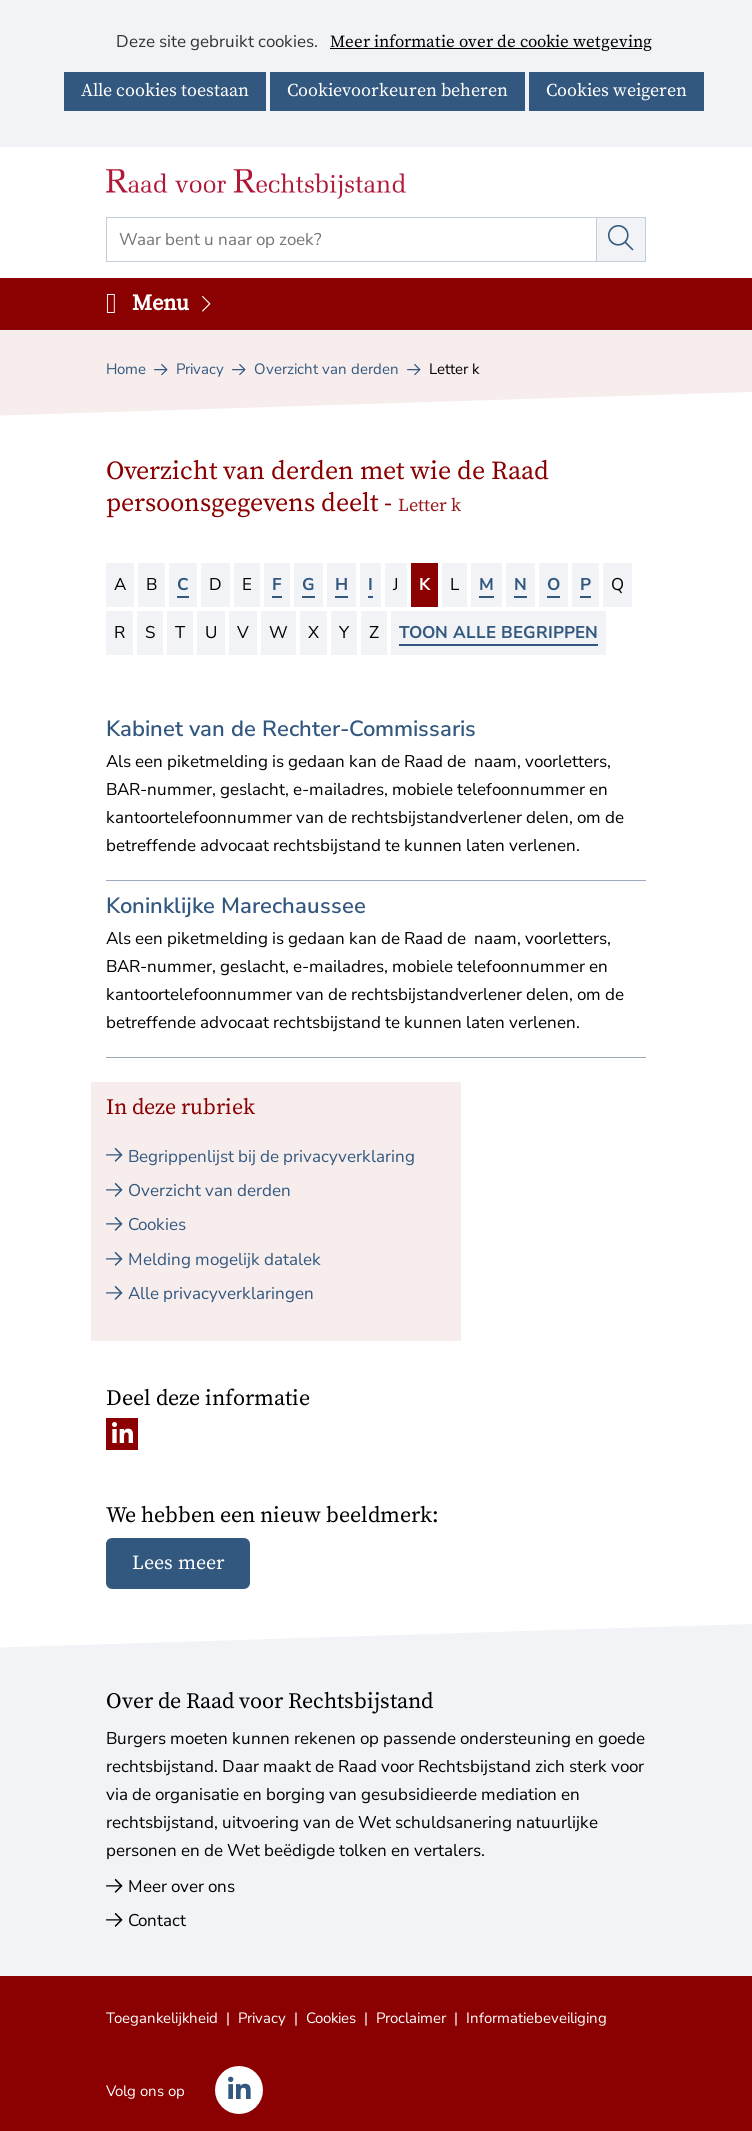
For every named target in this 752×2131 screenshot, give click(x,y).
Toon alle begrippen (498, 632)
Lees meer (178, 1563)
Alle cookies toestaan (165, 90)
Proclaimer (411, 2018)
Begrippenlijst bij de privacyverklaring (271, 1156)
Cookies (157, 1224)
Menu (173, 303)
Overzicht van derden (209, 1190)
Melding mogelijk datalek (224, 1259)
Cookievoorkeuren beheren (397, 90)
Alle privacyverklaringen (221, 1293)
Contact (157, 1920)
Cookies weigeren (616, 90)
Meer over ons (181, 1886)
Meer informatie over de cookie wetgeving (491, 43)
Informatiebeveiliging (536, 2018)
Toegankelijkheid (162, 2018)
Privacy (262, 2018)
